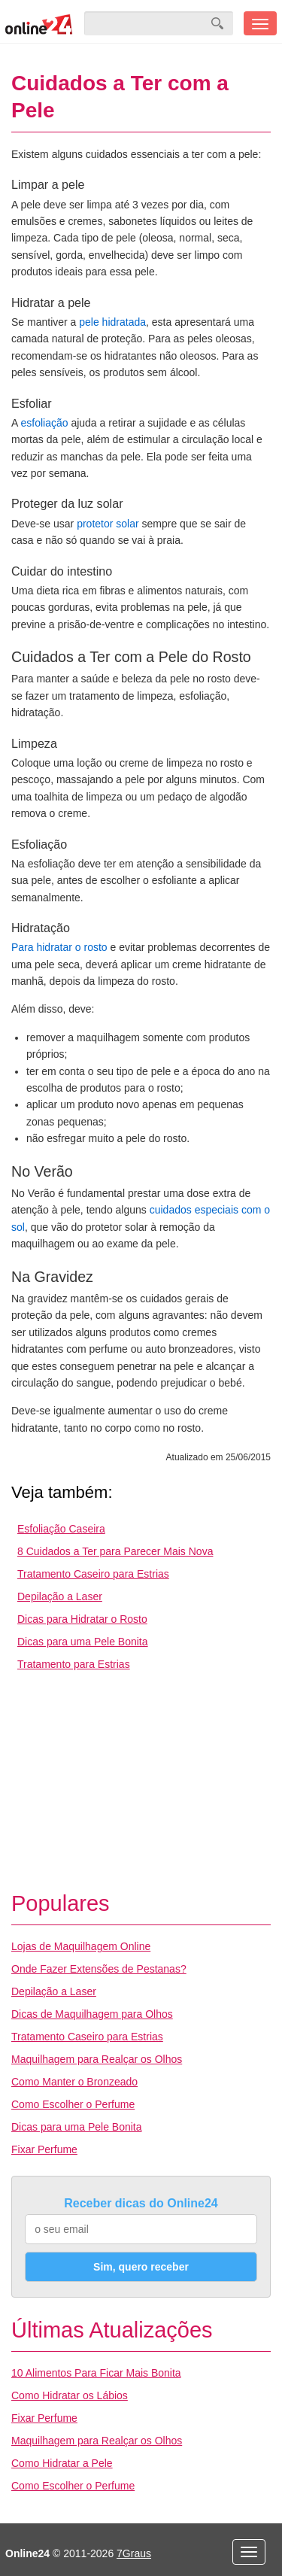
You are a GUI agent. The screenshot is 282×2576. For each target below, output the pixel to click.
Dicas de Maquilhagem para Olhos (92, 2014)
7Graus (134, 2553)
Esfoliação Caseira (61, 1529)
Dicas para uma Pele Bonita (82, 1642)
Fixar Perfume (44, 2149)
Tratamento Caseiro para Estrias (93, 1574)
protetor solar (107, 524)
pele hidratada (112, 322)
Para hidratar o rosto (59, 947)
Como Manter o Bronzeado (74, 2082)
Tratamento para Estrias (73, 1664)
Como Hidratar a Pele (62, 2463)
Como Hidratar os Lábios (69, 2395)
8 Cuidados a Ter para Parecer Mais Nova (115, 1551)
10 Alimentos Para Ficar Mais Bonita (96, 2373)
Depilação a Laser (59, 1596)
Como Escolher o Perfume (73, 2104)
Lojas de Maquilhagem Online (80, 1946)
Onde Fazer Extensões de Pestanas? (98, 1969)
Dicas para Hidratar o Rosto (82, 1619)
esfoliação (44, 423)
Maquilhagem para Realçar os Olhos (96, 2059)
